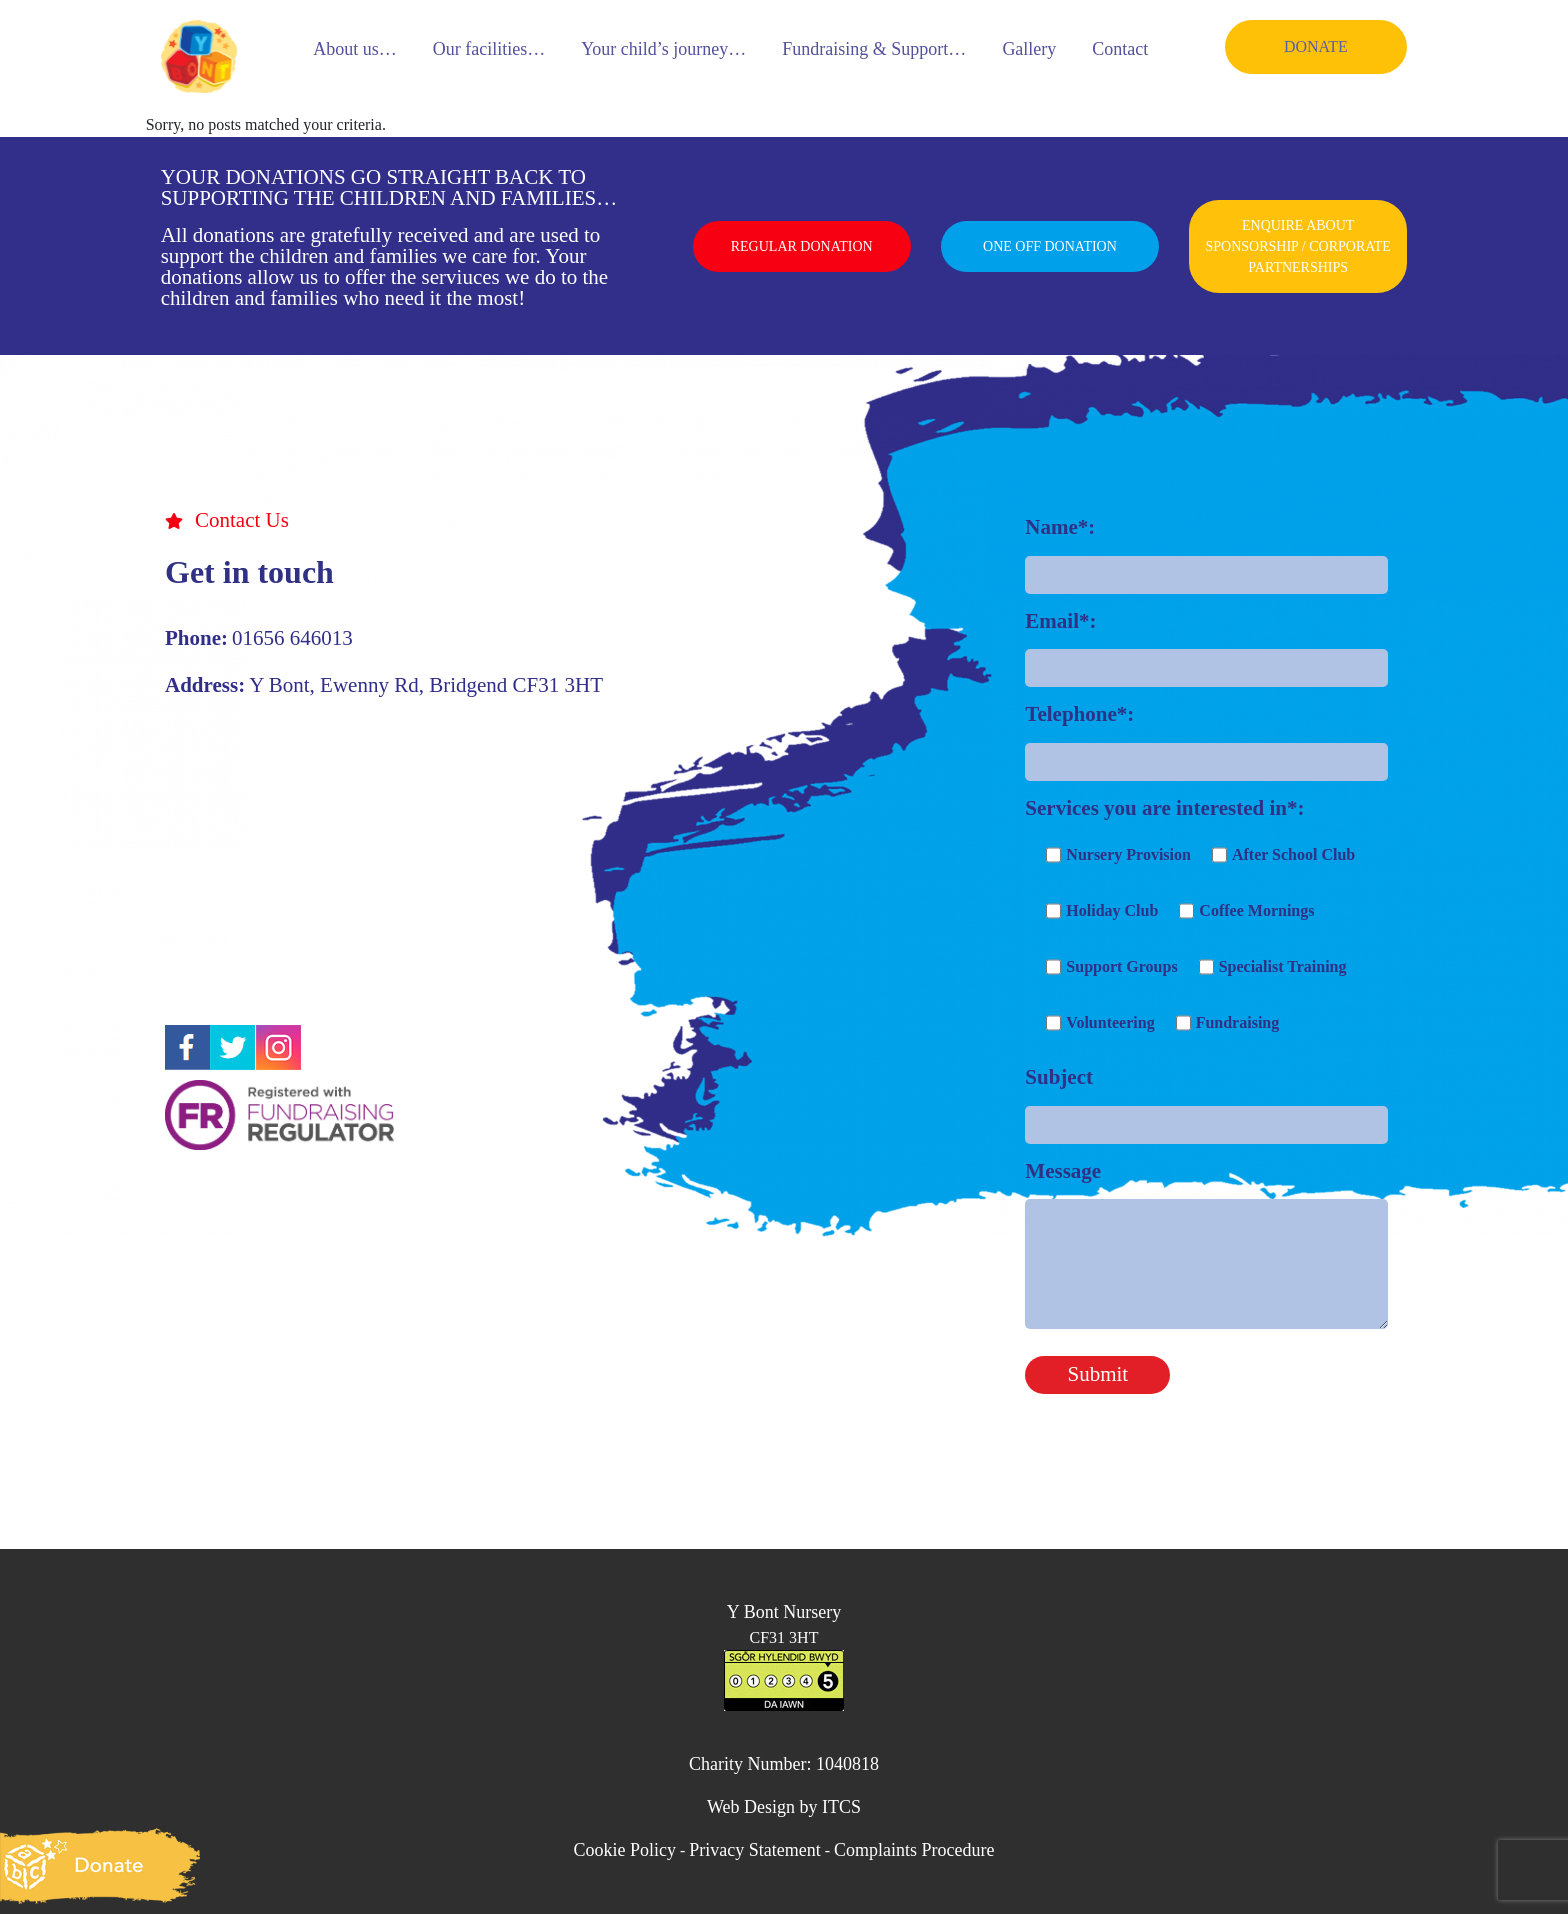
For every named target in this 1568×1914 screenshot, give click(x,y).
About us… (355, 49)
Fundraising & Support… (874, 49)
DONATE (1316, 46)
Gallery (1029, 49)
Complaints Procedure (914, 1850)
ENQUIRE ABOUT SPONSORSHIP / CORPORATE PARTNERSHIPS (1297, 246)
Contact (1120, 49)
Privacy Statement (754, 1850)
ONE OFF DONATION (1050, 246)
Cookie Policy (624, 1850)
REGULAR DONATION (802, 246)
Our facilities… (489, 49)
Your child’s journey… (663, 49)
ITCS (841, 1807)
